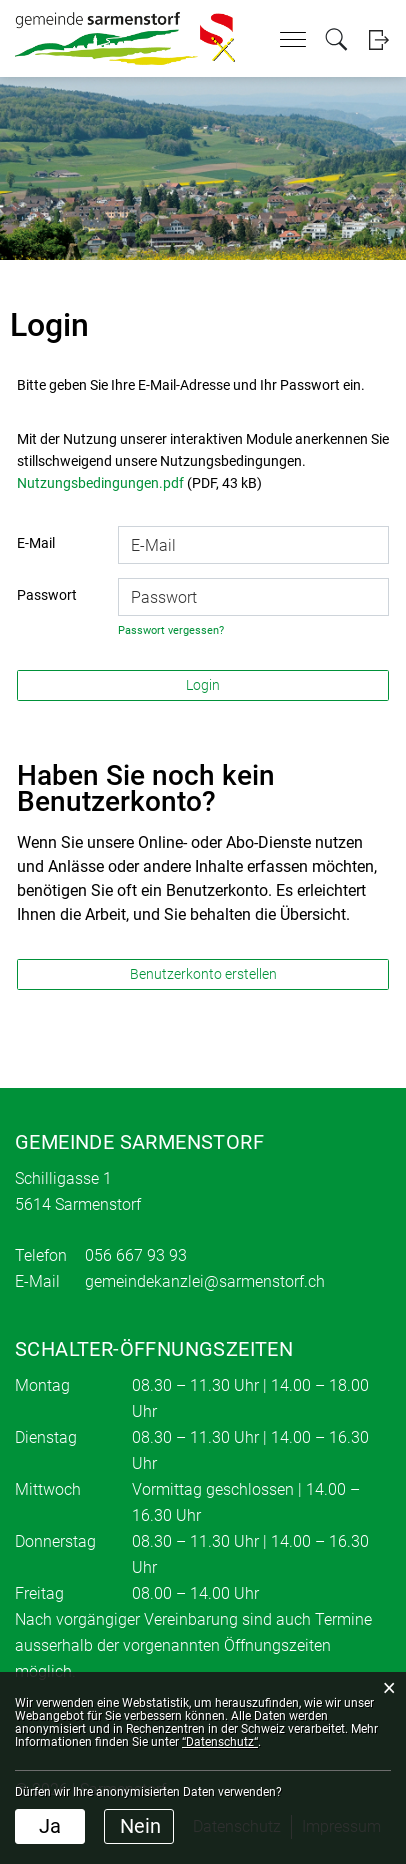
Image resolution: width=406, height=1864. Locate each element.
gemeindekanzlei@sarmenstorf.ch (205, 1281)
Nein (140, 1826)
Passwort (47, 595)
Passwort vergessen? (171, 630)
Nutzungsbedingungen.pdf (100, 483)
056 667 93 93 (136, 1255)
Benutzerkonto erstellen (203, 974)
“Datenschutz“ (220, 1742)
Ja (50, 1826)
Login (378, 39)
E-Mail (36, 543)
